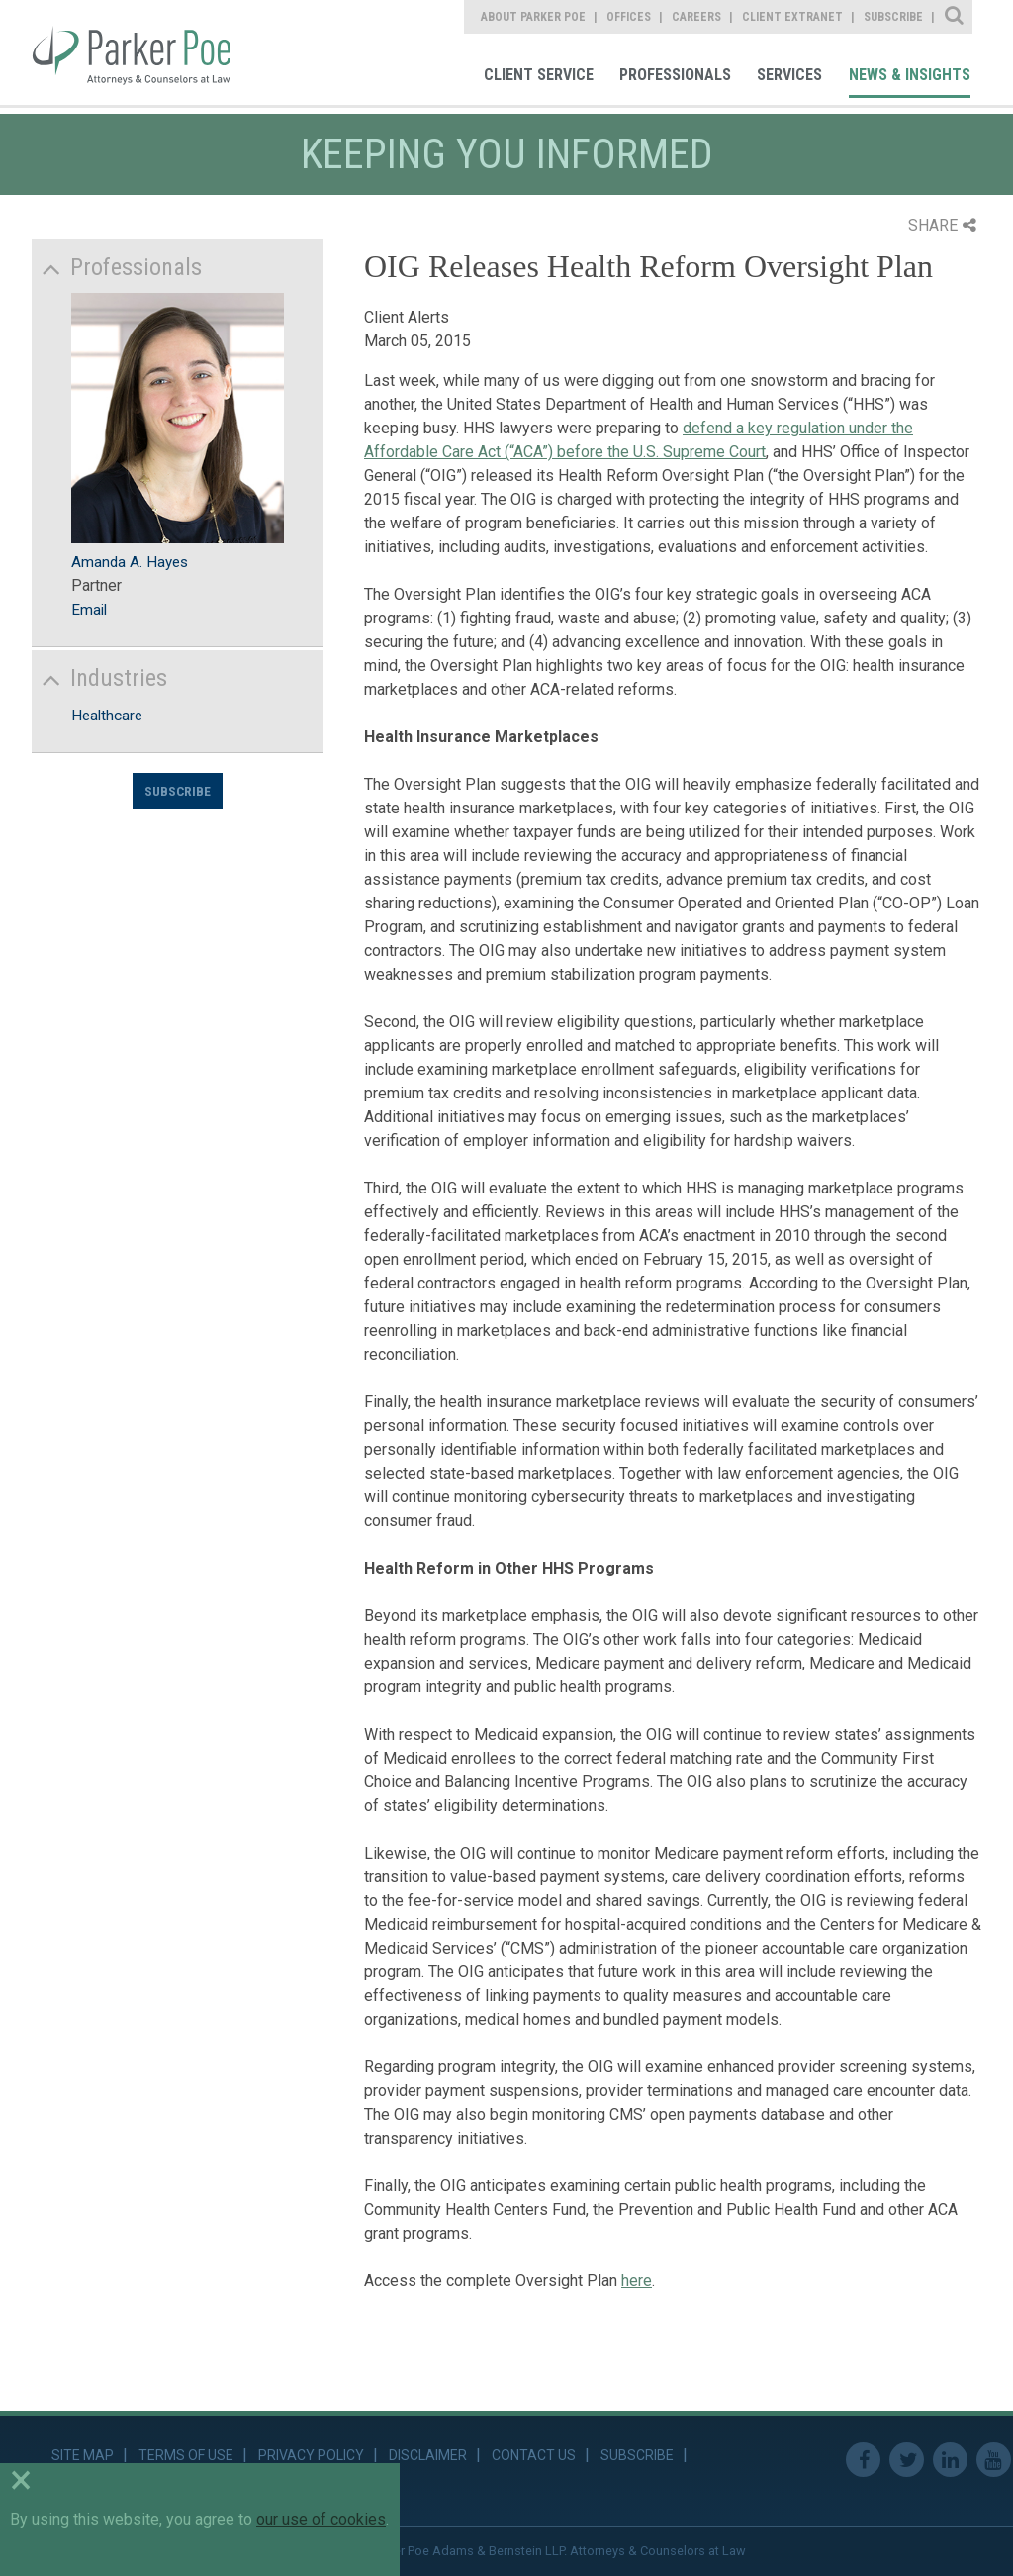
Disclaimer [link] (428, 2455)
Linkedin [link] (950, 2459)
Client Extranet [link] (792, 17)
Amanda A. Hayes (129, 562)
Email (89, 610)
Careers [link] (696, 17)
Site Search (955, 17)
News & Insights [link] (909, 74)
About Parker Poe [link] (533, 17)
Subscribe (177, 791)
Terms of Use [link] (185, 2455)
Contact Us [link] (534, 2455)
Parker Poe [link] (145, 52)
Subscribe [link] (893, 17)
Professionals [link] (675, 74)
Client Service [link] (539, 74)
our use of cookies (321, 2519)
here (636, 2280)
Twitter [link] (906, 2459)
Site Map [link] (82, 2455)
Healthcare (106, 715)
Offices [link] (628, 17)
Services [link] (789, 74)
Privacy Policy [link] (311, 2455)
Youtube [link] (993, 2459)
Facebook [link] (863, 2459)
